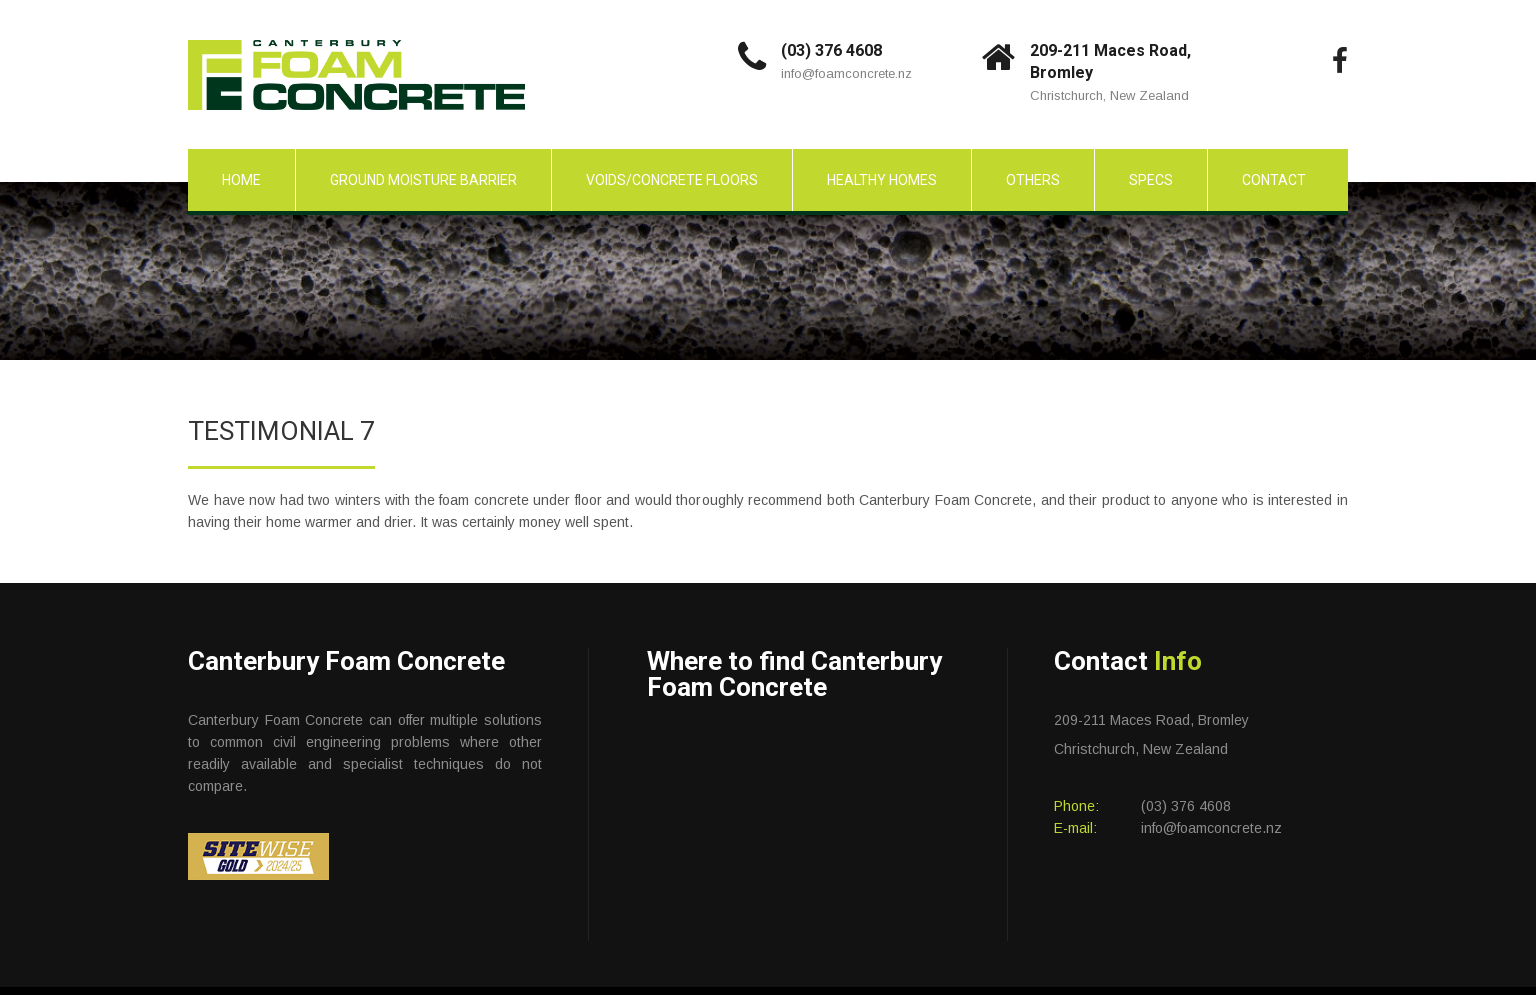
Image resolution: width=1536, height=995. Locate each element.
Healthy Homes (882, 180)
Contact (1274, 180)
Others (1033, 180)
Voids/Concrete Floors (672, 180)
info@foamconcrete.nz (846, 73)
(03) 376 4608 (831, 50)
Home (241, 180)
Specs (1151, 180)
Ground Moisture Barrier (423, 180)
